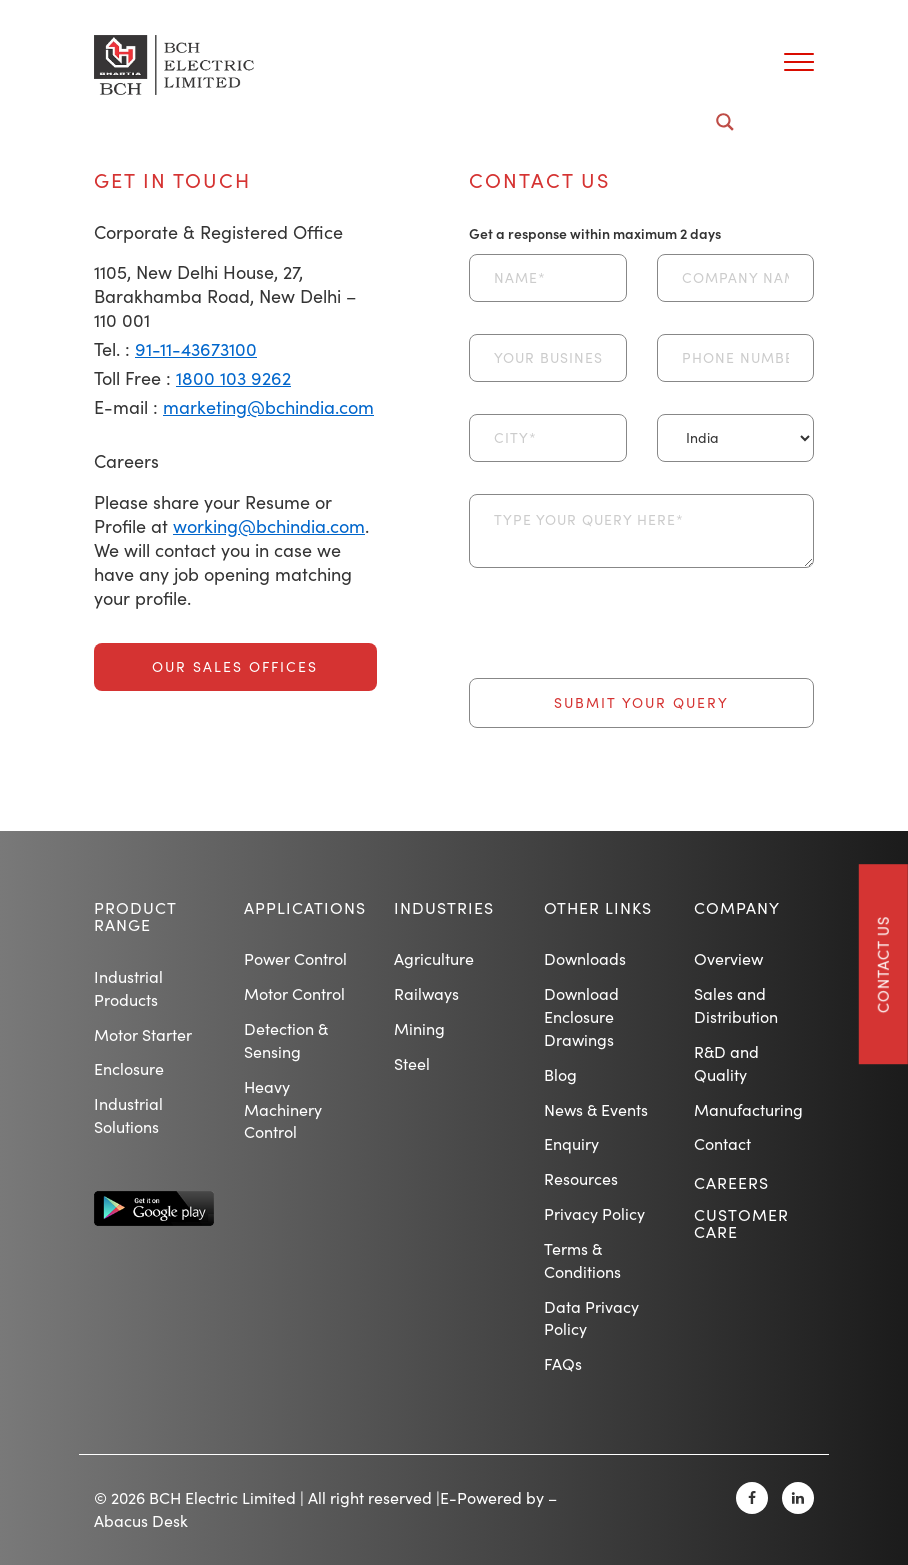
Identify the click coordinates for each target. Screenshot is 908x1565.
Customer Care (741, 1223)
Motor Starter (143, 1034)
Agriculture (434, 958)
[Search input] (442, 122)
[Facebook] (752, 1498)
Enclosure (129, 1068)
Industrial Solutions (128, 1115)
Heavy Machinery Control (283, 1109)
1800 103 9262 (233, 378)
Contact (722, 1143)
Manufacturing (748, 1109)
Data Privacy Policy (591, 1318)
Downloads (585, 958)
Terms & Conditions (582, 1260)
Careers (731, 1182)
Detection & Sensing (286, 1040)
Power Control (295, 958)
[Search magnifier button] (725, 122)
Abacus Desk (141, 1520)
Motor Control (294, 993)
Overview (728, 958)
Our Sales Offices (235, 666)
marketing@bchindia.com (268, 407)
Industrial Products (128, 988)
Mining (419, 1028)
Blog (560, 1074)
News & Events (596, 1109)
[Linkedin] (798, 1498)
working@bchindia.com (269, 526)
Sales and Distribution (736, 1005)
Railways (426, 993)
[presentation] (621, 639)
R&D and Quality (726, 1063)
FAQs (563, 1363)
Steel (412, 1063)
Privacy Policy (594, 1213)
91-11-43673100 (196, 349)
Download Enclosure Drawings (581, 1016)
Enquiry (571, 1143)
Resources (581, 1178)
